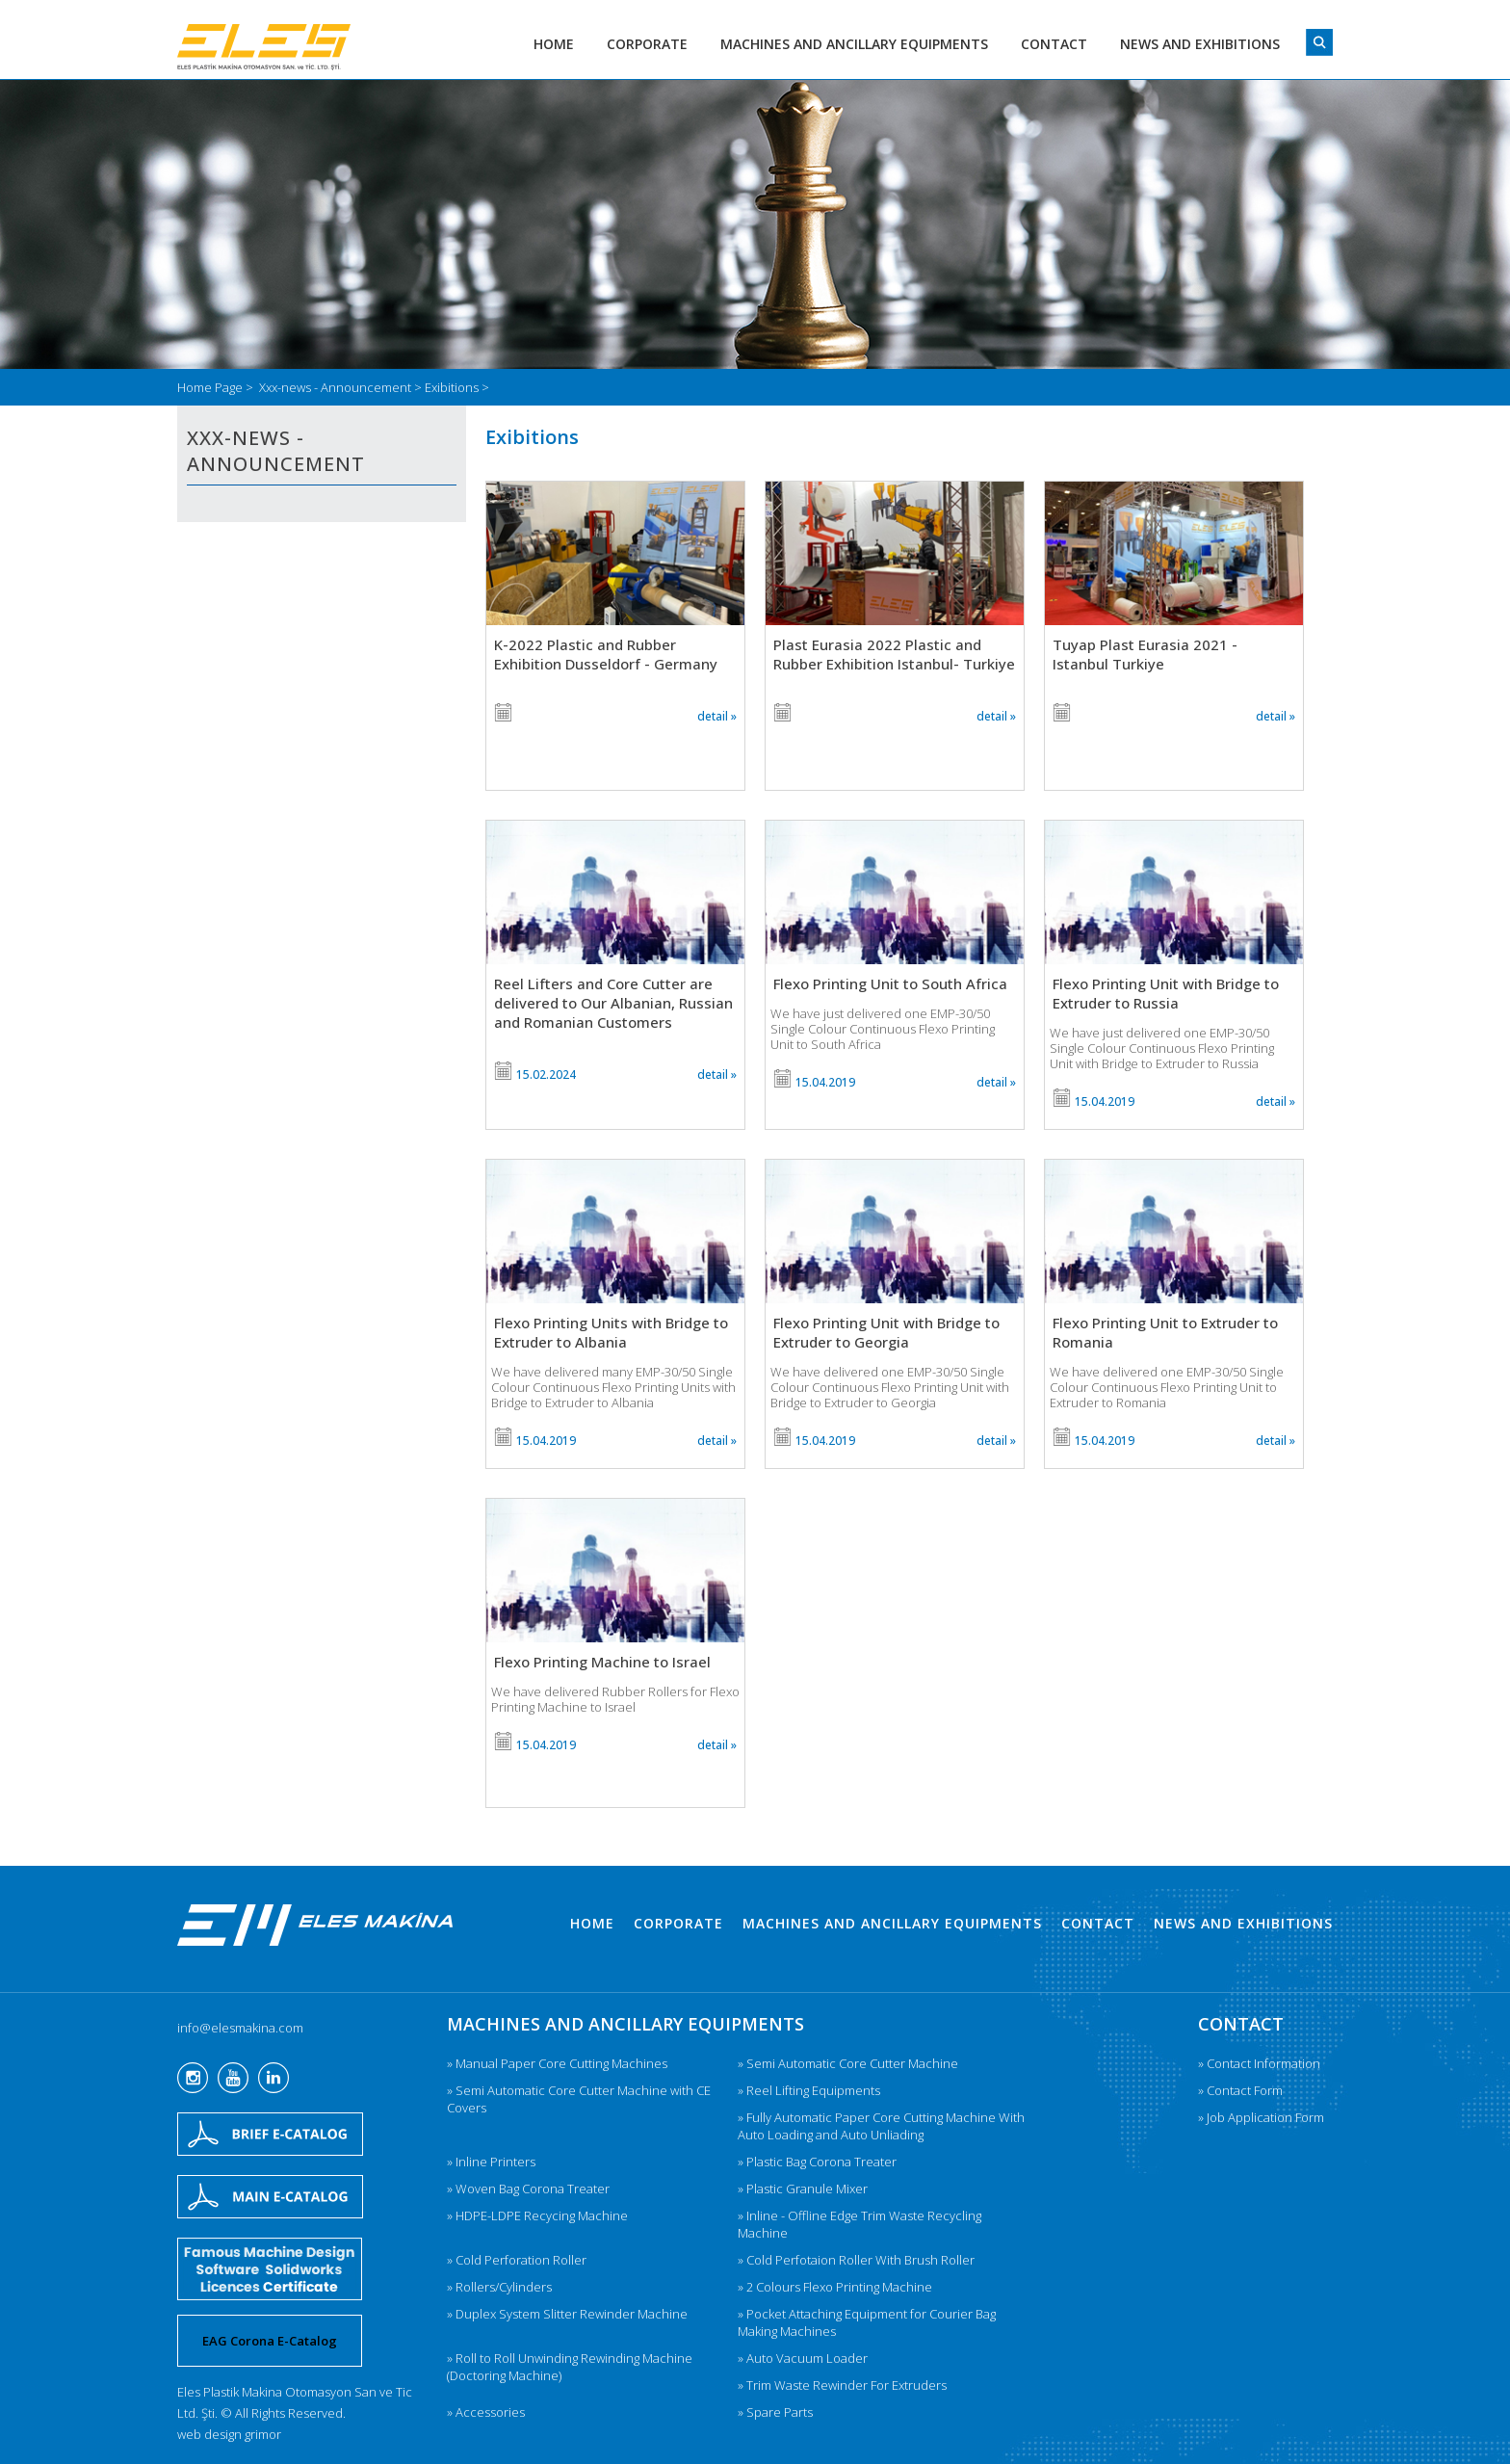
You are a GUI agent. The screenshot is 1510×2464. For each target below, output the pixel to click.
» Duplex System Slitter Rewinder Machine (567, 2313)
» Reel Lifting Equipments (809, 2090)
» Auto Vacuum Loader (803, 2358)
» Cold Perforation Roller (516, 2259)
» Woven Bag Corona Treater (528, 2188)
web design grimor (229, 2434)
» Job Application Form (1261, 2117)
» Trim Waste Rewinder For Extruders (842, 2385)
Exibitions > (457, 387)
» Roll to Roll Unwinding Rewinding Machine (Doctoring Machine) (569, 2366)
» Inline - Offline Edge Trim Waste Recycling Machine (859, 2224)
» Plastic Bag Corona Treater (817, 2161)
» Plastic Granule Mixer (803, 2188)
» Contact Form (1240, 2090)
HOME (554, 44)
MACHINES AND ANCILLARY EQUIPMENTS (854, 44)
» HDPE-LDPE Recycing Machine (537, 2215)
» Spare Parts (775, 2412)
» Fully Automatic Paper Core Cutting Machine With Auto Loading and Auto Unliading (881, 2126)
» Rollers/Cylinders (499, 2286)
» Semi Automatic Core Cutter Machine (848, 2063)
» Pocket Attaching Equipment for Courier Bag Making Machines (867, 2322)
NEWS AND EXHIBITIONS (1200, 44)
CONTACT (1054, 44)
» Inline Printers (491, 2161)
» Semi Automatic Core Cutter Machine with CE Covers (579, 2099)
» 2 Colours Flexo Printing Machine (835, 2286)
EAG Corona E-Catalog (269, 2340)
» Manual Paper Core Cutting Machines (557, 2063)
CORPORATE (647, 44)
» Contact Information (1259, 2063)
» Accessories (486, 2412)
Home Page (211, 387)
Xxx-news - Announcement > (342, 387)
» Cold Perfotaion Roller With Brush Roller (856, 2259)
